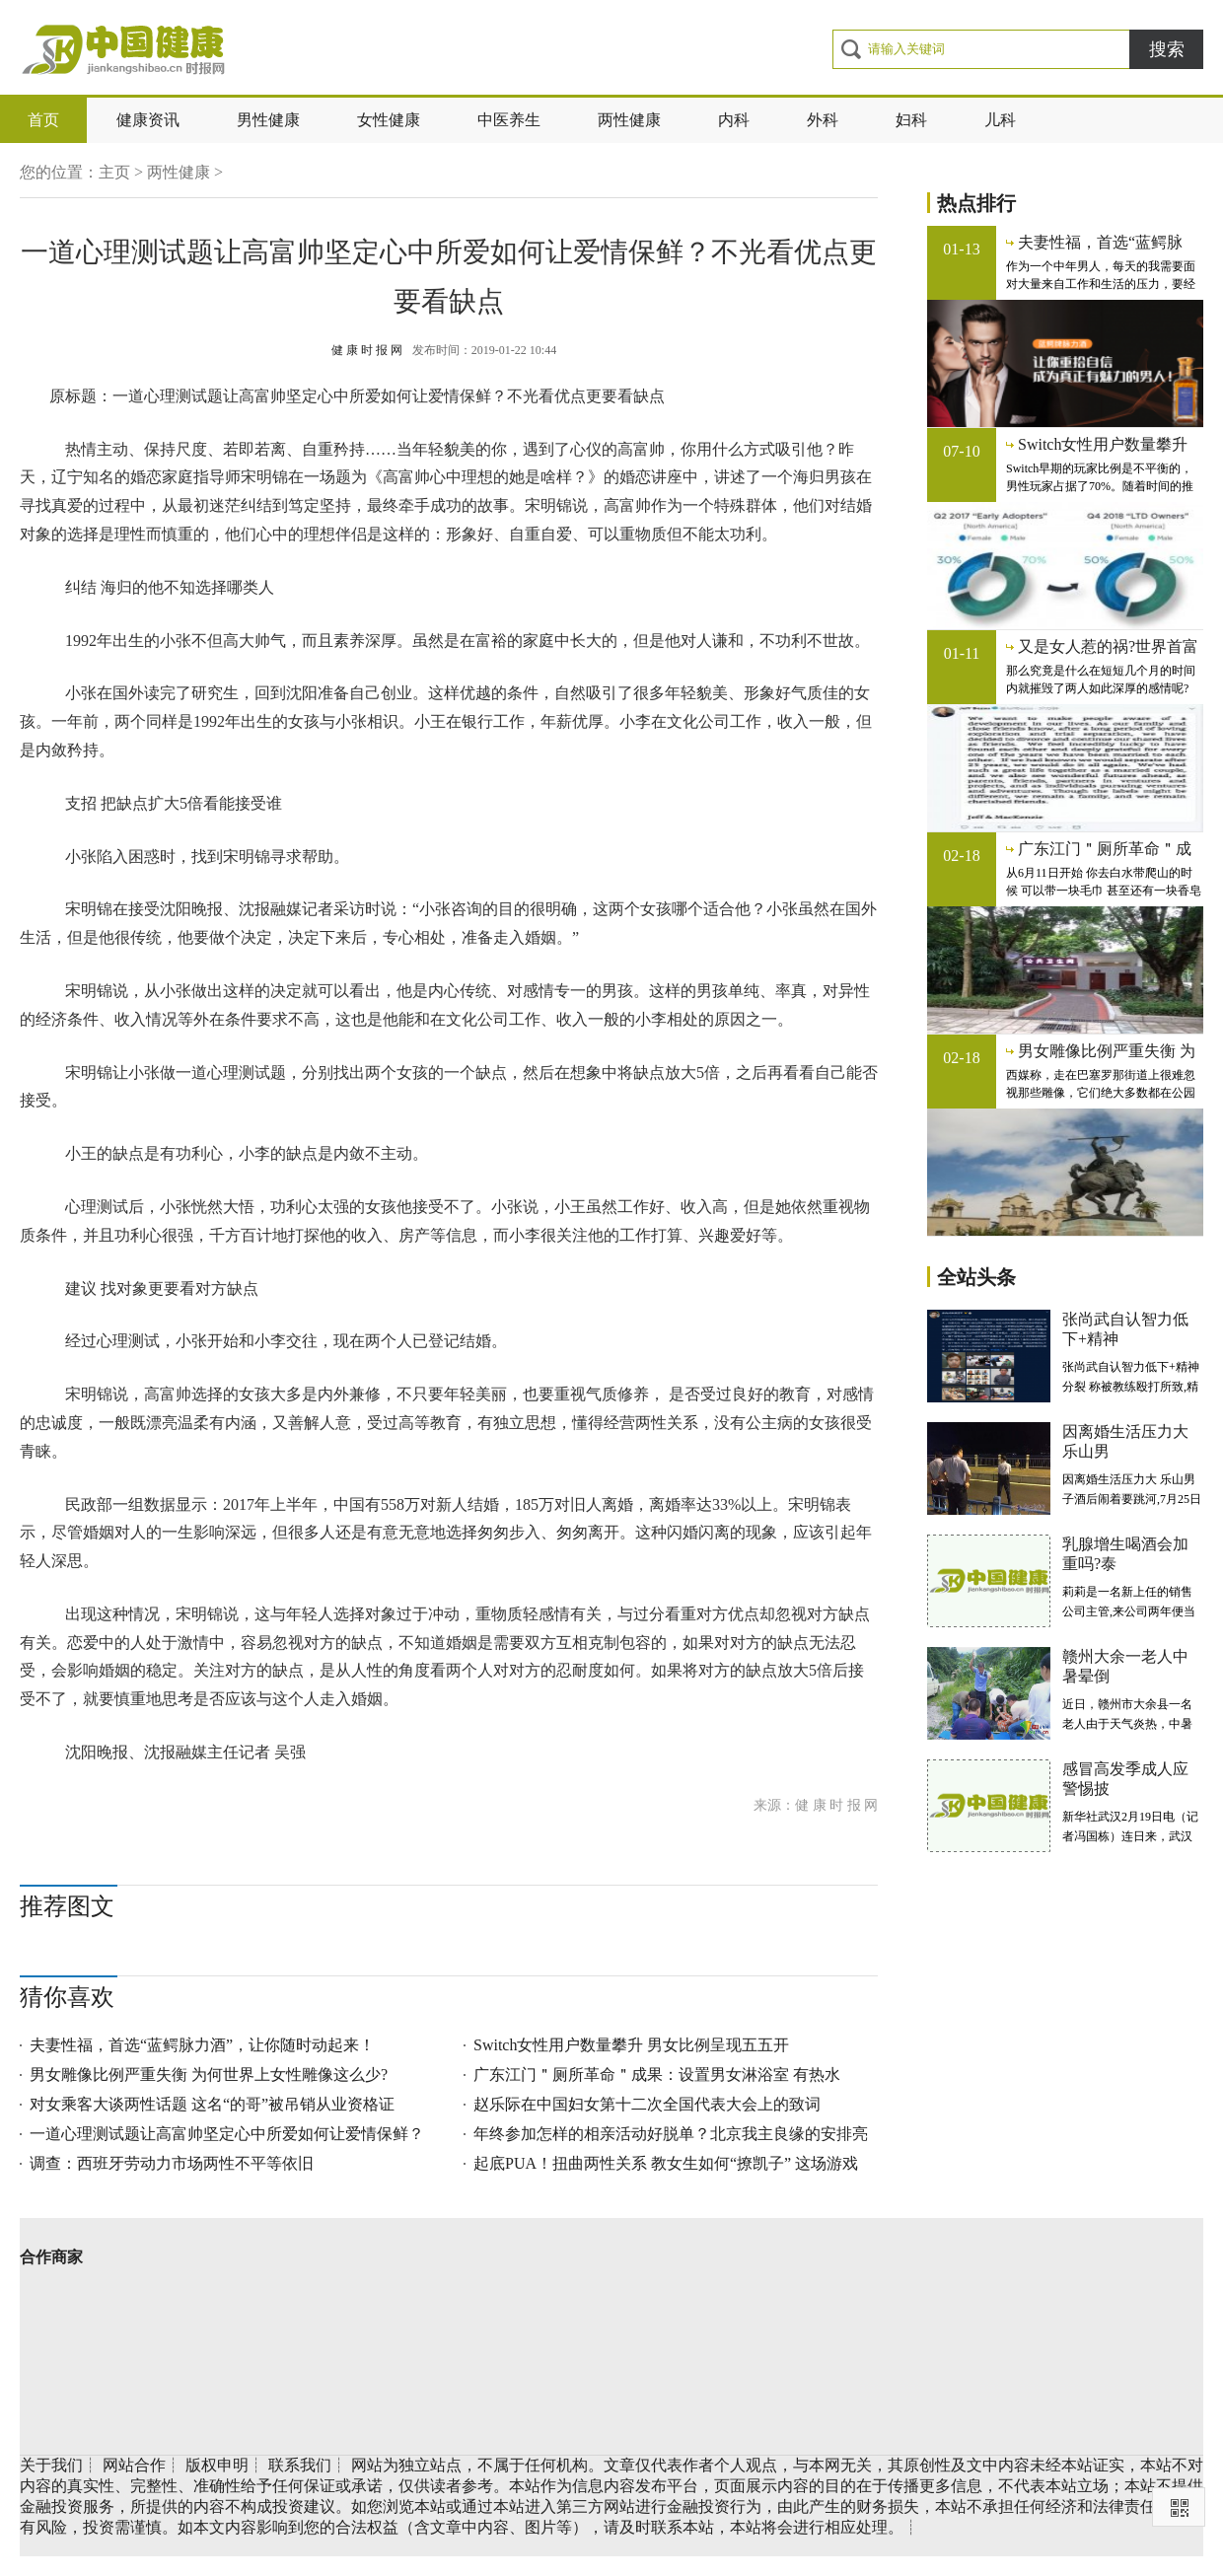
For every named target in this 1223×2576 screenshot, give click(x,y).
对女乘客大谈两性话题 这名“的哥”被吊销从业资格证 (212, 2104)
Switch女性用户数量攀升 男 (1102, 445)
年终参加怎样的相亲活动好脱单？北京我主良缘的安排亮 (670, 2133)
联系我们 (299, 2465)
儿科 (1000, 119)
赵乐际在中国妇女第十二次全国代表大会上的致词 (647, 2104)
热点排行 (976, 203)
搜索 (1167, 49)
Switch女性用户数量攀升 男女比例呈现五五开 (631, 2045)
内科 (734, 119)
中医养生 (508, 119)
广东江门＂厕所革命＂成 (1104, 848)
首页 (43, 119)
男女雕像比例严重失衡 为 (1106, 1050)
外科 (822, 119)
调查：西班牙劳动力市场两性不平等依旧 (172, 2163)
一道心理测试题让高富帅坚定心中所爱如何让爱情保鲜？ (227, 2133)
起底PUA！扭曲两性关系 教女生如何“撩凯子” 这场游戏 (665, 2163)
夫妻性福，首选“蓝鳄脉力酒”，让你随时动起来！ (202, 2045)
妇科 (911, 119)
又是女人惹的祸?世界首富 (1108, 646)
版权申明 (217, 2465)
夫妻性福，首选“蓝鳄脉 (1100, 242)
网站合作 (134, 2465)
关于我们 (51, 2465)
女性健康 (388, 119)
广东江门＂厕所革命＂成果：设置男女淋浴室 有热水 (656, 2074)
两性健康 (629, 119)
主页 (114, 172)
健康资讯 (148, 119)
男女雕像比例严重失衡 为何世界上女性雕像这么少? (209, 2074)
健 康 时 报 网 (366, 350)
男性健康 (268, 119)
